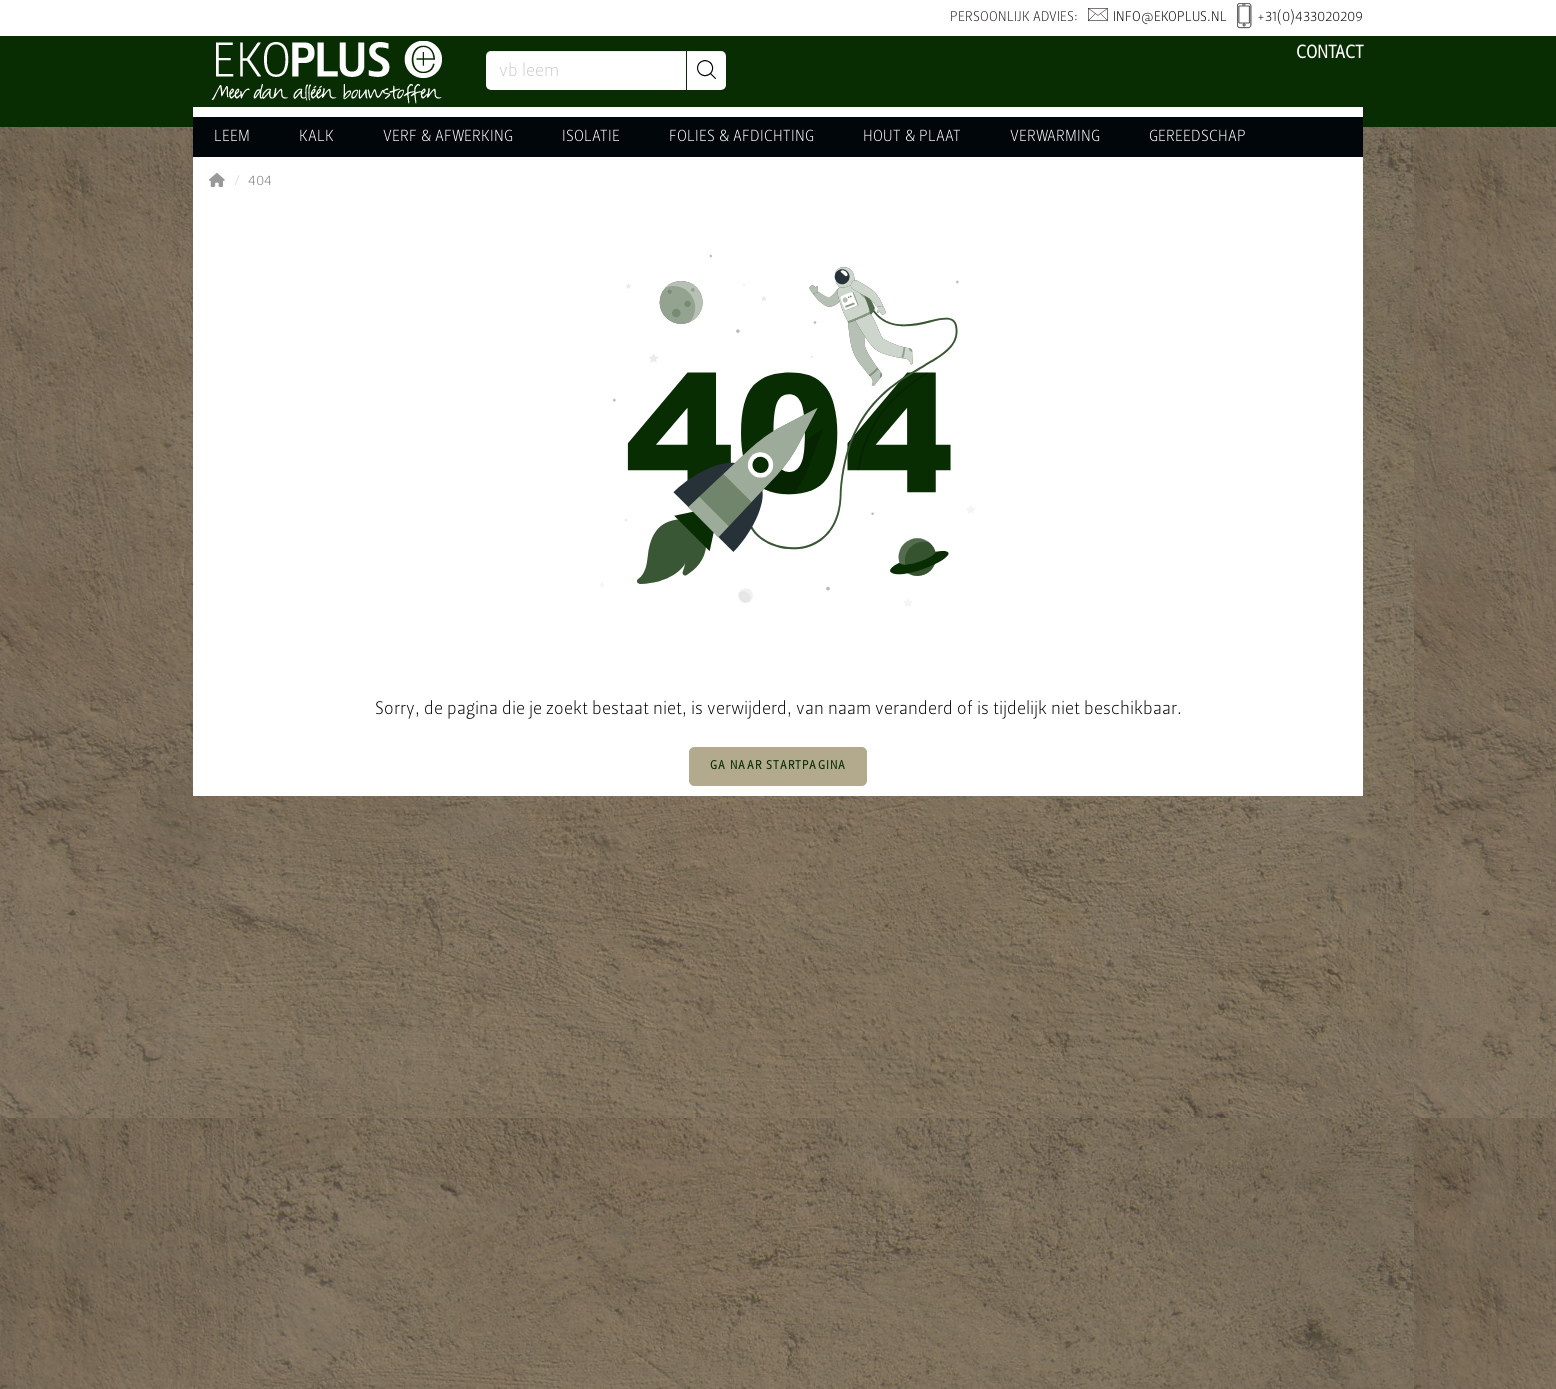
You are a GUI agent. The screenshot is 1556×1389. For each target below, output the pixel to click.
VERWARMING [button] (1055, 137)
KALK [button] (316, 137)
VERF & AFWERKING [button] (448, 137)
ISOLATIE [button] (591, 137)
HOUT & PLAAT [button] (912, 137)
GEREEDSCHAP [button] (1197, 137)
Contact (1329, 53)
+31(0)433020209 (1300, 18)
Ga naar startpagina (778, 766)
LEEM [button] (232, 137)
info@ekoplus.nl (1157, 16)
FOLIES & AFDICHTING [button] (741, 137)
